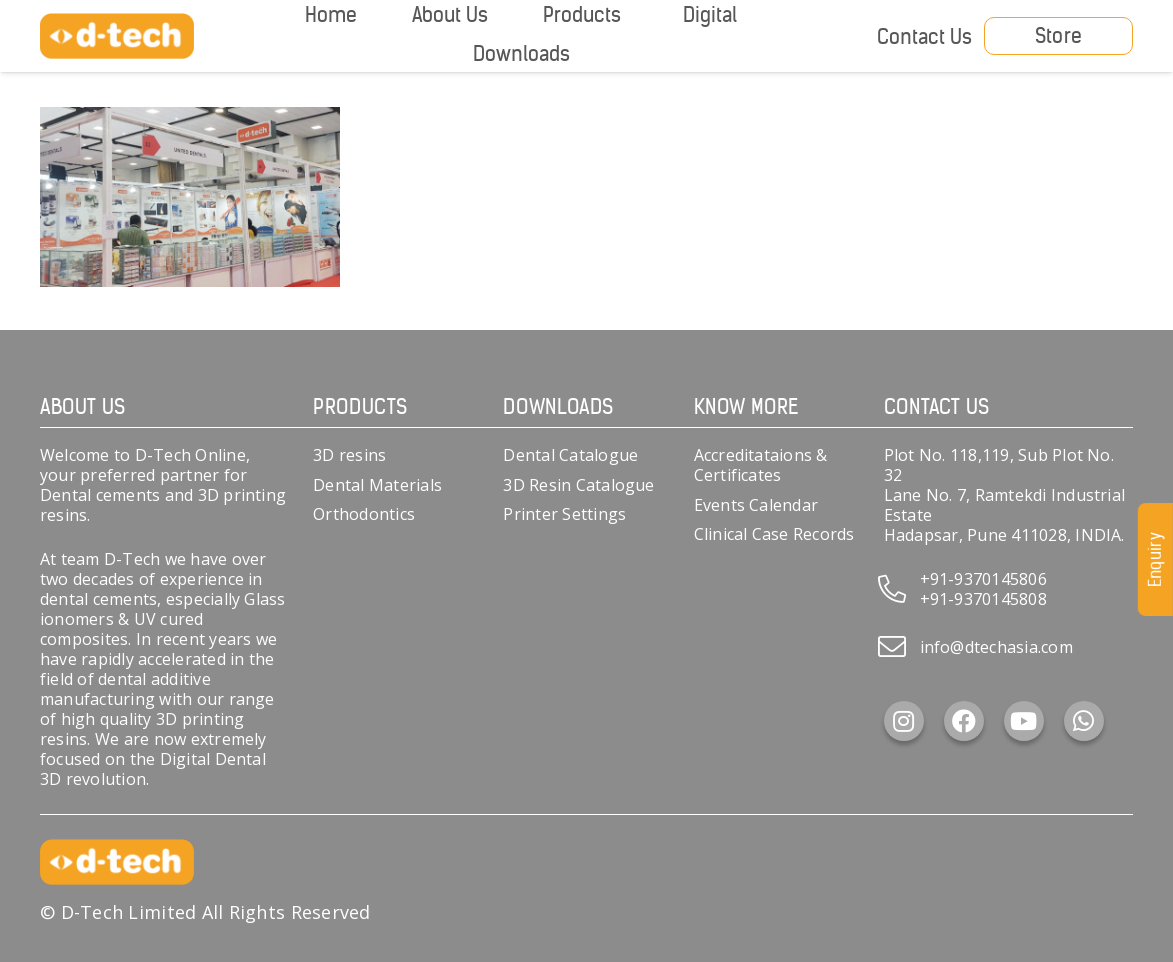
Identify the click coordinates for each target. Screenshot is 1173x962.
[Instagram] (904, 721)
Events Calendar (756, 505)
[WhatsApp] (1084, 721)
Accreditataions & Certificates (761, 465)
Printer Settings (564, 514)
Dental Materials (377, 485)
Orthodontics (364, 514)
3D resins (349, 455)
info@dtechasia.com (996, 647)
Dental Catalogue (570, 455)
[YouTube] (1024, 721)
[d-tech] (117, 36)
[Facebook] (964, 721)
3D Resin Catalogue (578, 485)
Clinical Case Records (774, 534)
